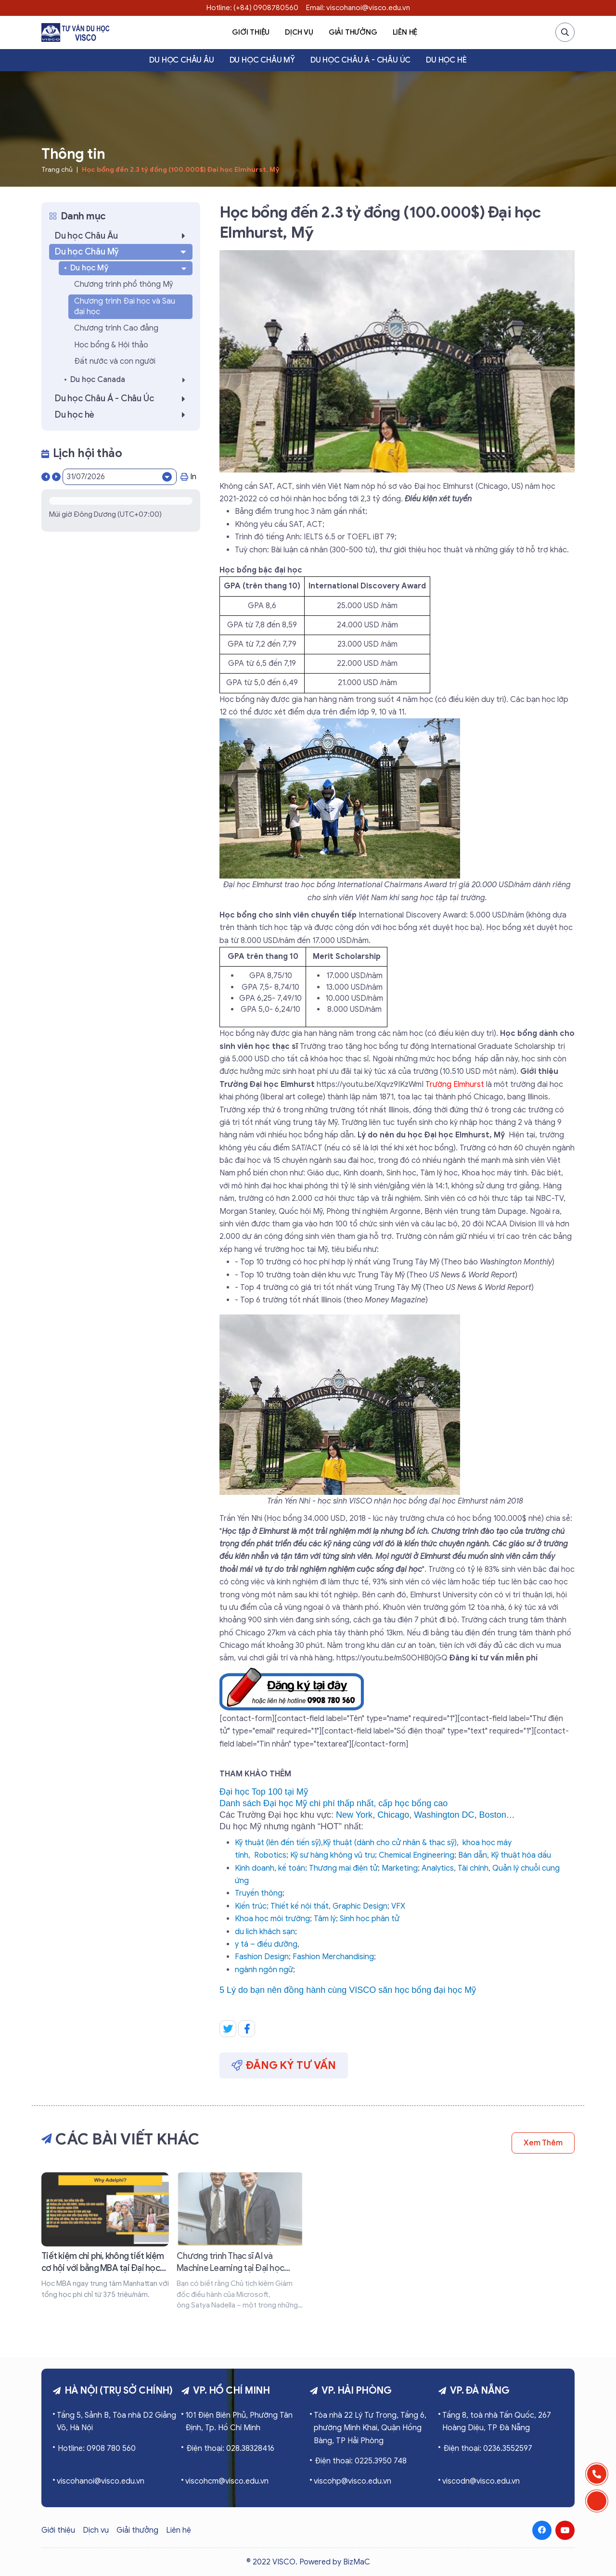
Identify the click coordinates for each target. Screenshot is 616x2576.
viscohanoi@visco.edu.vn (100, 2481)
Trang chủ (57, 170)
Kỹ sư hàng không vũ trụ (332, 1855)
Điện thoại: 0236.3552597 (487, 2448)
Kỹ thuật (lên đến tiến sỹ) (278, 1843)
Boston (492, 1815)
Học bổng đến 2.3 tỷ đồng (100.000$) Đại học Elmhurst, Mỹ (180, 170)
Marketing (400, 1868)
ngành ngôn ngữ (264, 1970)
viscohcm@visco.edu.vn (227, 2481)
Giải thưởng (353, 32)
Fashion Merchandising (333, 1957)
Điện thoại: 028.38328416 (230, 2448)
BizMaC (356, 2562)
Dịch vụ (299, 32)
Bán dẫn (472, 1855)
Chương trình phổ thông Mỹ (123, 284)
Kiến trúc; (252, 1906)
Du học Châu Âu (181, 60)
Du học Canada (130, 380)
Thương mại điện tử (343, 1868)
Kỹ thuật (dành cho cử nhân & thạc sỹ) (390, 1843)
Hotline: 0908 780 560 (97, 2448)
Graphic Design (360, 1906)
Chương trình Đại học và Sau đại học (124, 306)
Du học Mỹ (129, 268)
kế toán (291, 1868)
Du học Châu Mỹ (262, 60)
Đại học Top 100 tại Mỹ (263, 1792)
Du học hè (446, 60)
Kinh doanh (254, 1868)
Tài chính (473, 1868)
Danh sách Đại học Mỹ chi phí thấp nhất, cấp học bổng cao (333, 1803)
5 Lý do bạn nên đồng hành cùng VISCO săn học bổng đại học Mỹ (347, 1990)
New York (354, 1815)
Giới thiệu (251, 32)
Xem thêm (543, 2143)
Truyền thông (258, 1893)
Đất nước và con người (114, 361)
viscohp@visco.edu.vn (352, 2481)
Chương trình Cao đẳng (116, 328)
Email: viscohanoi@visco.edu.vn (358, 7)
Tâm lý (325, 1919)
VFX (398, 1906)
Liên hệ (405, 32)
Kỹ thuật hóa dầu (521, 1855)
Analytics (438, 1868)
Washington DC (444, 1815)
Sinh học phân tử (369, 1919)
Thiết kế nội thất (299, 1906)
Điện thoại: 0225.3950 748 (361, 2461)
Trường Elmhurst (454, 1084)
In (188, 477)
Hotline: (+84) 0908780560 (252, 7)
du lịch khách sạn (265, 1932)
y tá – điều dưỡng (266, 1944)
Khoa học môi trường (272, 1919)
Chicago (393, 1815)
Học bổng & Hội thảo (111, 345)
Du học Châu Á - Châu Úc (360, 60)
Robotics (270, 1855)
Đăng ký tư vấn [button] (283, 2065)
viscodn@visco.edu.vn (481, 2481)
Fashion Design (262, 1957)
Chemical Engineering (416, 1855)
